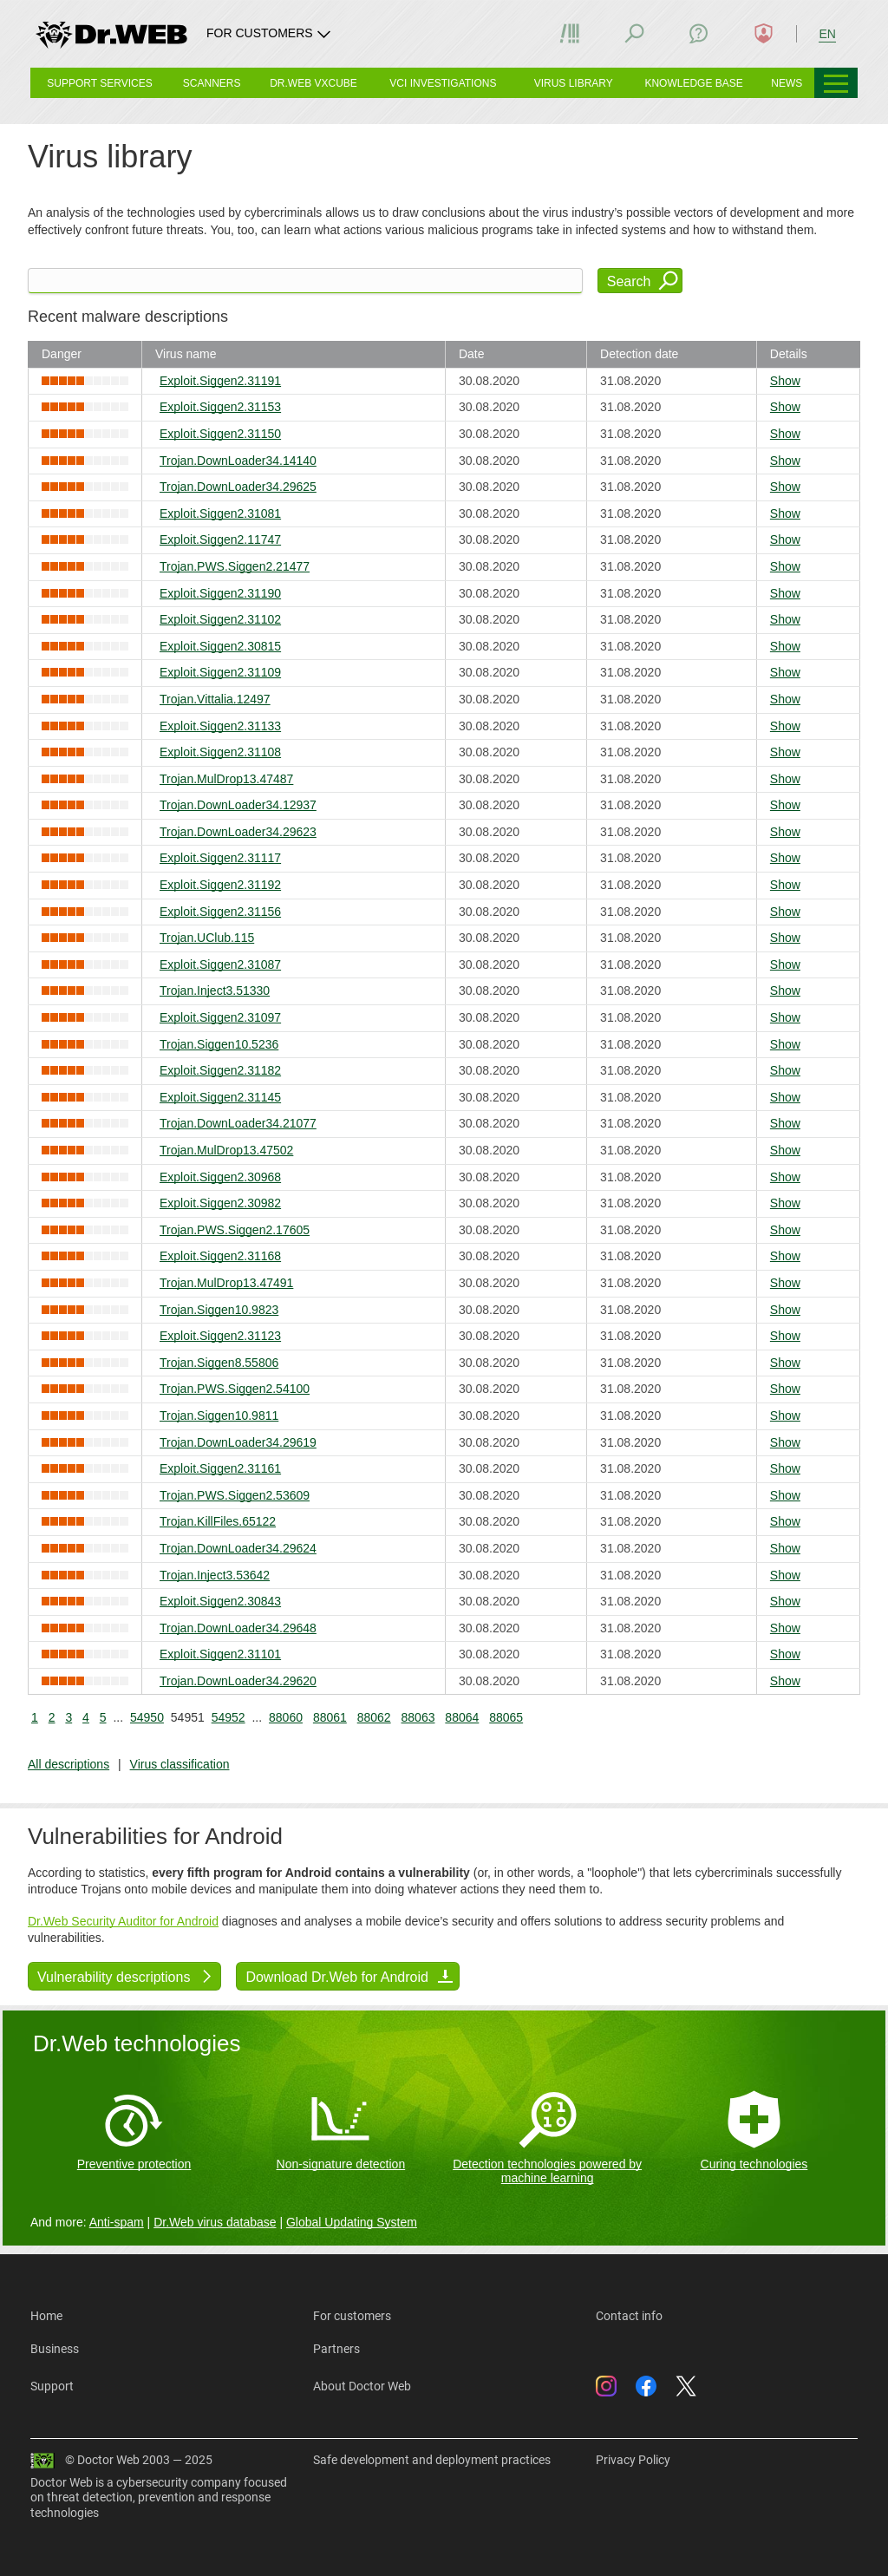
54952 (228, 1717)
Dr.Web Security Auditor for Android (123, 1921)
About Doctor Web (362, 2386)
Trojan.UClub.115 (207, 938)
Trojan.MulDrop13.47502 (226, 1150)
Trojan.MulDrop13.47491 (226, 1283)
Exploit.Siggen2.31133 (220, 726)
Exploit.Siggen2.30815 (220, 646)
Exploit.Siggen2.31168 (220, 1256)
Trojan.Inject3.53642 (215, 1575)
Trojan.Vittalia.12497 (215, 699)
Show (785, 381)
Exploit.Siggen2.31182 (220, 1070)
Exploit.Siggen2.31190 (220, 593)
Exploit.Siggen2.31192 (220, 885)
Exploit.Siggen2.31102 (220, 619)
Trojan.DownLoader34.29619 (238, 1442)
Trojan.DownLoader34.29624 (238, 1548)
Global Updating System (351, 2222)
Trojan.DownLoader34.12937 (238, 805)
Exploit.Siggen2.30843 (220, 1601)
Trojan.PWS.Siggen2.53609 (235, 1495)
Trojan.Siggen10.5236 (219, 1044)
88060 (286, 1717)
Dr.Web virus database (214, 2222)
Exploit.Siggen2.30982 (220, 1203)
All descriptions (68, 1764)
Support (52, 2386)
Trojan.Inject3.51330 (215, 990)
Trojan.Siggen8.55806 (219, 1363)
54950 (147, 1717)
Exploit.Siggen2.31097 (220, 1017)
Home (46, 2316)
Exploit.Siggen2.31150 (220, 434)
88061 (330, 1717)
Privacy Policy (633, 2460)
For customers (352, 2316)
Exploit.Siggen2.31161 (220, 1468)
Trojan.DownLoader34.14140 (238, 460)
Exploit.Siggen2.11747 (220, 539)
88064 (462, 1717)
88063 (418, 1717)
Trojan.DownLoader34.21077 (238, 1123)
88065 (506, 1717)
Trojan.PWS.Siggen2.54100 (235, 1389)
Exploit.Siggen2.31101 (220, 1654)
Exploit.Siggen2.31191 (220, 381)
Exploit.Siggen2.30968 (220, 1177)
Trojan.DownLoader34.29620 (238, 1681)
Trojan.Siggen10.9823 (219, 1310)
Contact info (629, 2316)
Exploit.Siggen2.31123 (220, 1336)
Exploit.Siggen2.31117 (220, 858)
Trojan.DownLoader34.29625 (238, 487)
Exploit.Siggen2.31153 (220, 407)
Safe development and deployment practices (432, 2460)
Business (54, 2349)
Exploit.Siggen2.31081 (220, 513)
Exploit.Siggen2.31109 (220, 672)
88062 (374, 1717)
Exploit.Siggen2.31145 (220, 1097)
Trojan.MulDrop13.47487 (226, 779)
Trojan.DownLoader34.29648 (238, 1628)
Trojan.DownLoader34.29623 (238, 832)
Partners (336, 2349)
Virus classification (180, 1764)
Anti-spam (116, 2222)
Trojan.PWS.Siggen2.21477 (235, 566)
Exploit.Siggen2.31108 (220, 752)
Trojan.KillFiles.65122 (218, 1521)
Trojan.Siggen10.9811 (219, 1415)
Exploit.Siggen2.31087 (220, 964)
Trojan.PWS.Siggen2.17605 (235, 1230)
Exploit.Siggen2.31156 (220, 912)
